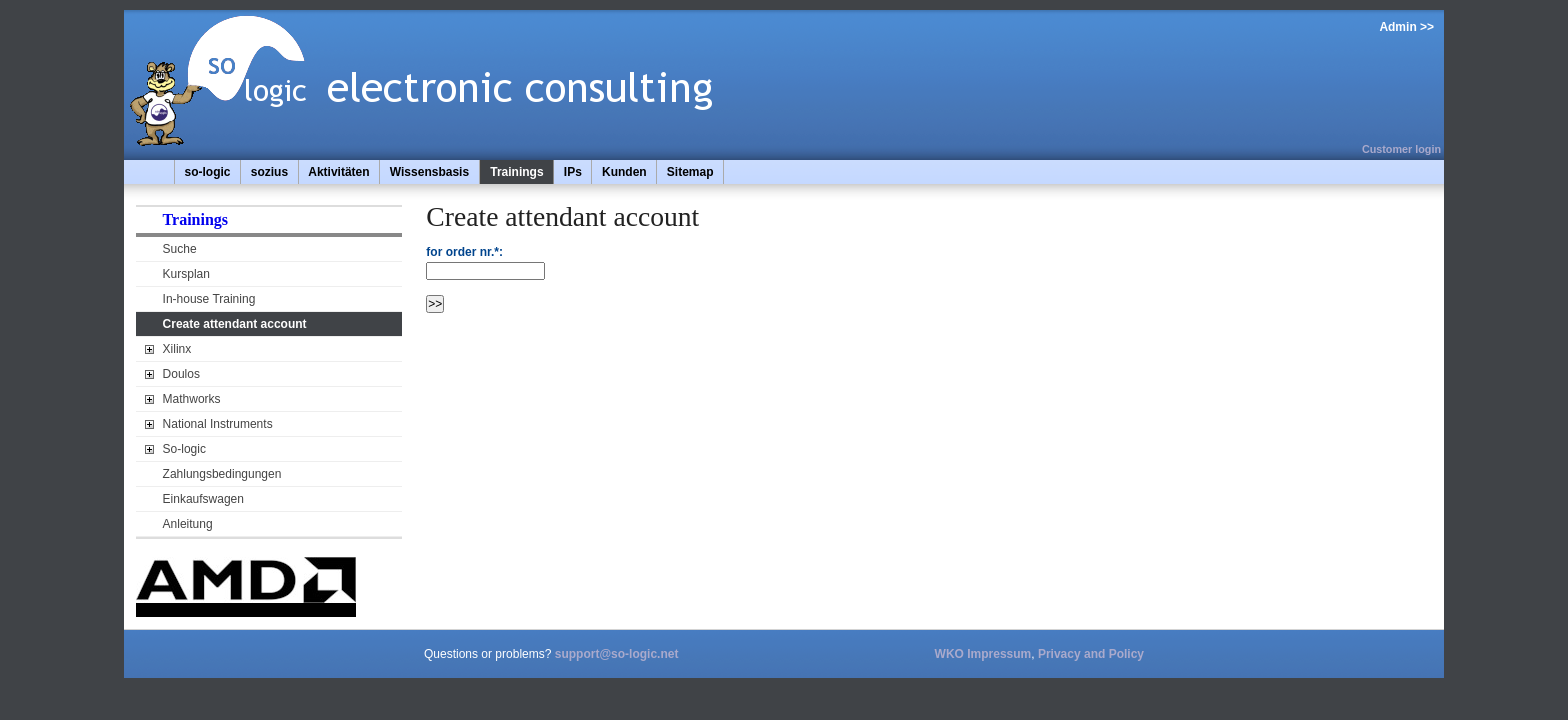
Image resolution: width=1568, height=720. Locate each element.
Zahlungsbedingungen (222, 474)
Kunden (624, 172)
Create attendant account (235, 324)
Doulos (181, 374)
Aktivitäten (338, 172)
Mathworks (192, 399)
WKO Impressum (983, 654)
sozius (269, 172)
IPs (573, 172)
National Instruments (218, 424)
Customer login (1401, 149)
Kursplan (186, 274)
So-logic (184, 449)
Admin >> (1406, 27)
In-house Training (209, 299)
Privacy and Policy (1091, 654)
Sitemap (690, 172)
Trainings (516, 172)
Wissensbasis (429, 172)
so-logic (208, 172)
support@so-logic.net (617, 654)
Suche (180, 249)
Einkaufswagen (203, 499)
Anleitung (188, 524)
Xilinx (177, 349)
